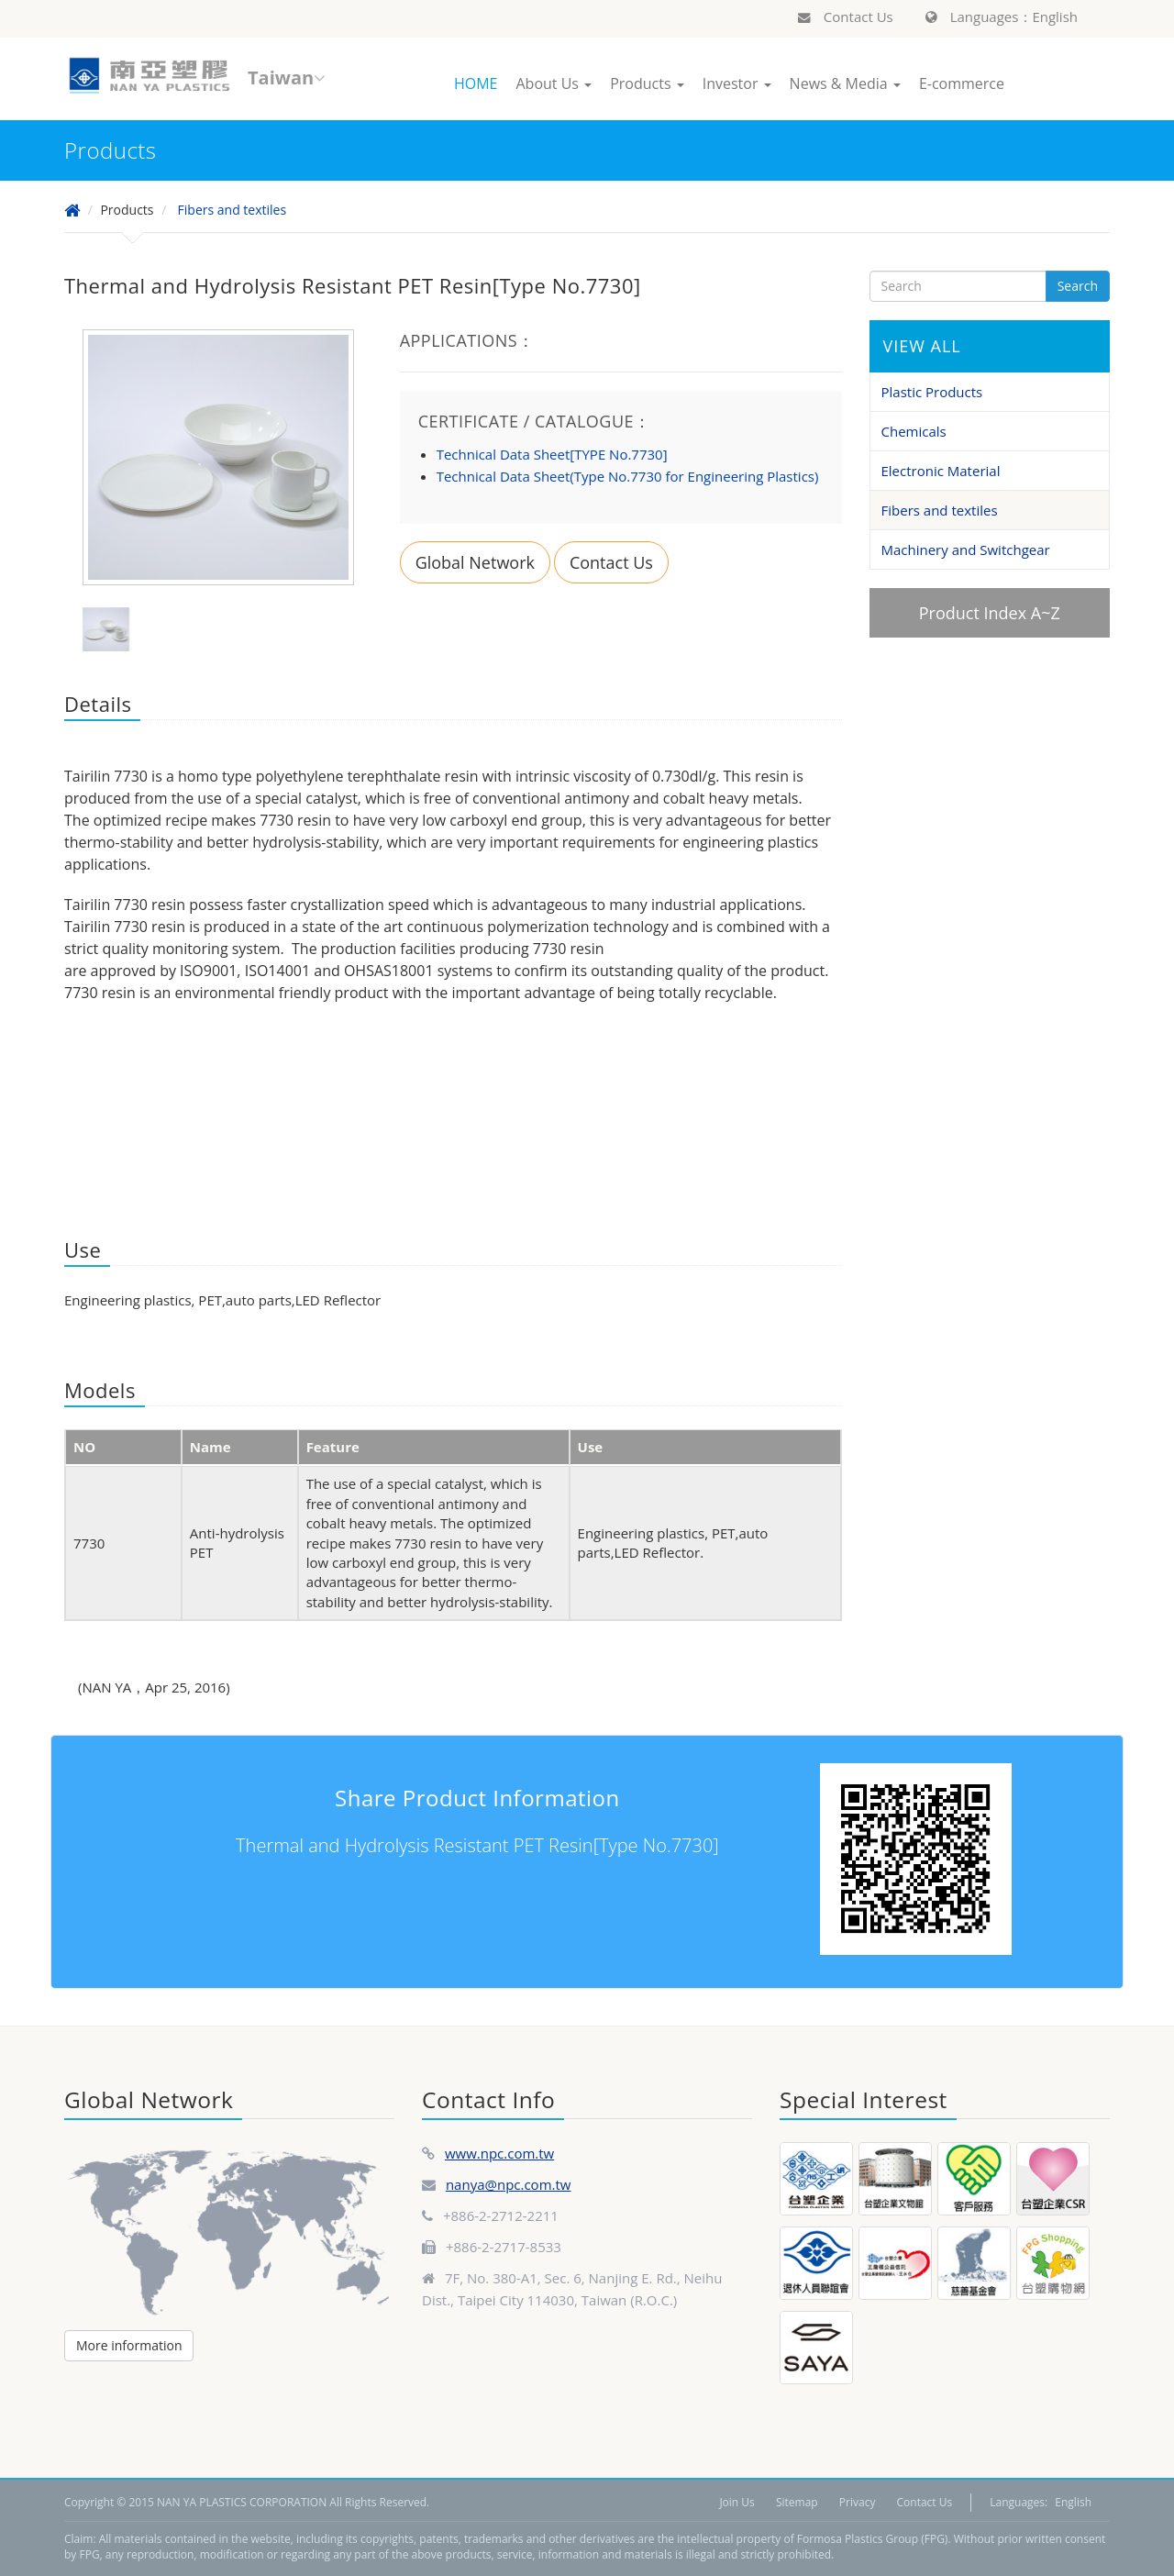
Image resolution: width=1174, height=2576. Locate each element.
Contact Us (845, 16)
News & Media (845, 83)
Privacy (857, 2502)
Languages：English (1001, 16)
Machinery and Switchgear (965, 549)
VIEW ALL (922, 346)
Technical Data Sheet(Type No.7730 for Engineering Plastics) (628, 476)
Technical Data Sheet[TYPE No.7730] (552, 454)
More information (129, 2345)
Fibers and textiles (232, 209)
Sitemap (797, 2502)
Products (647, 83)
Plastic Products (932, 392)
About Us (553, 83)
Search (1078, 285)
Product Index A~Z (989, 613)
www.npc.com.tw (499, 2153)
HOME (476, 83)
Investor (737, 83)
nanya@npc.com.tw (508, 2184)
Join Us (736, 2502)
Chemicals (914, 431)
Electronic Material (941, 470)
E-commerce (961, 83)
